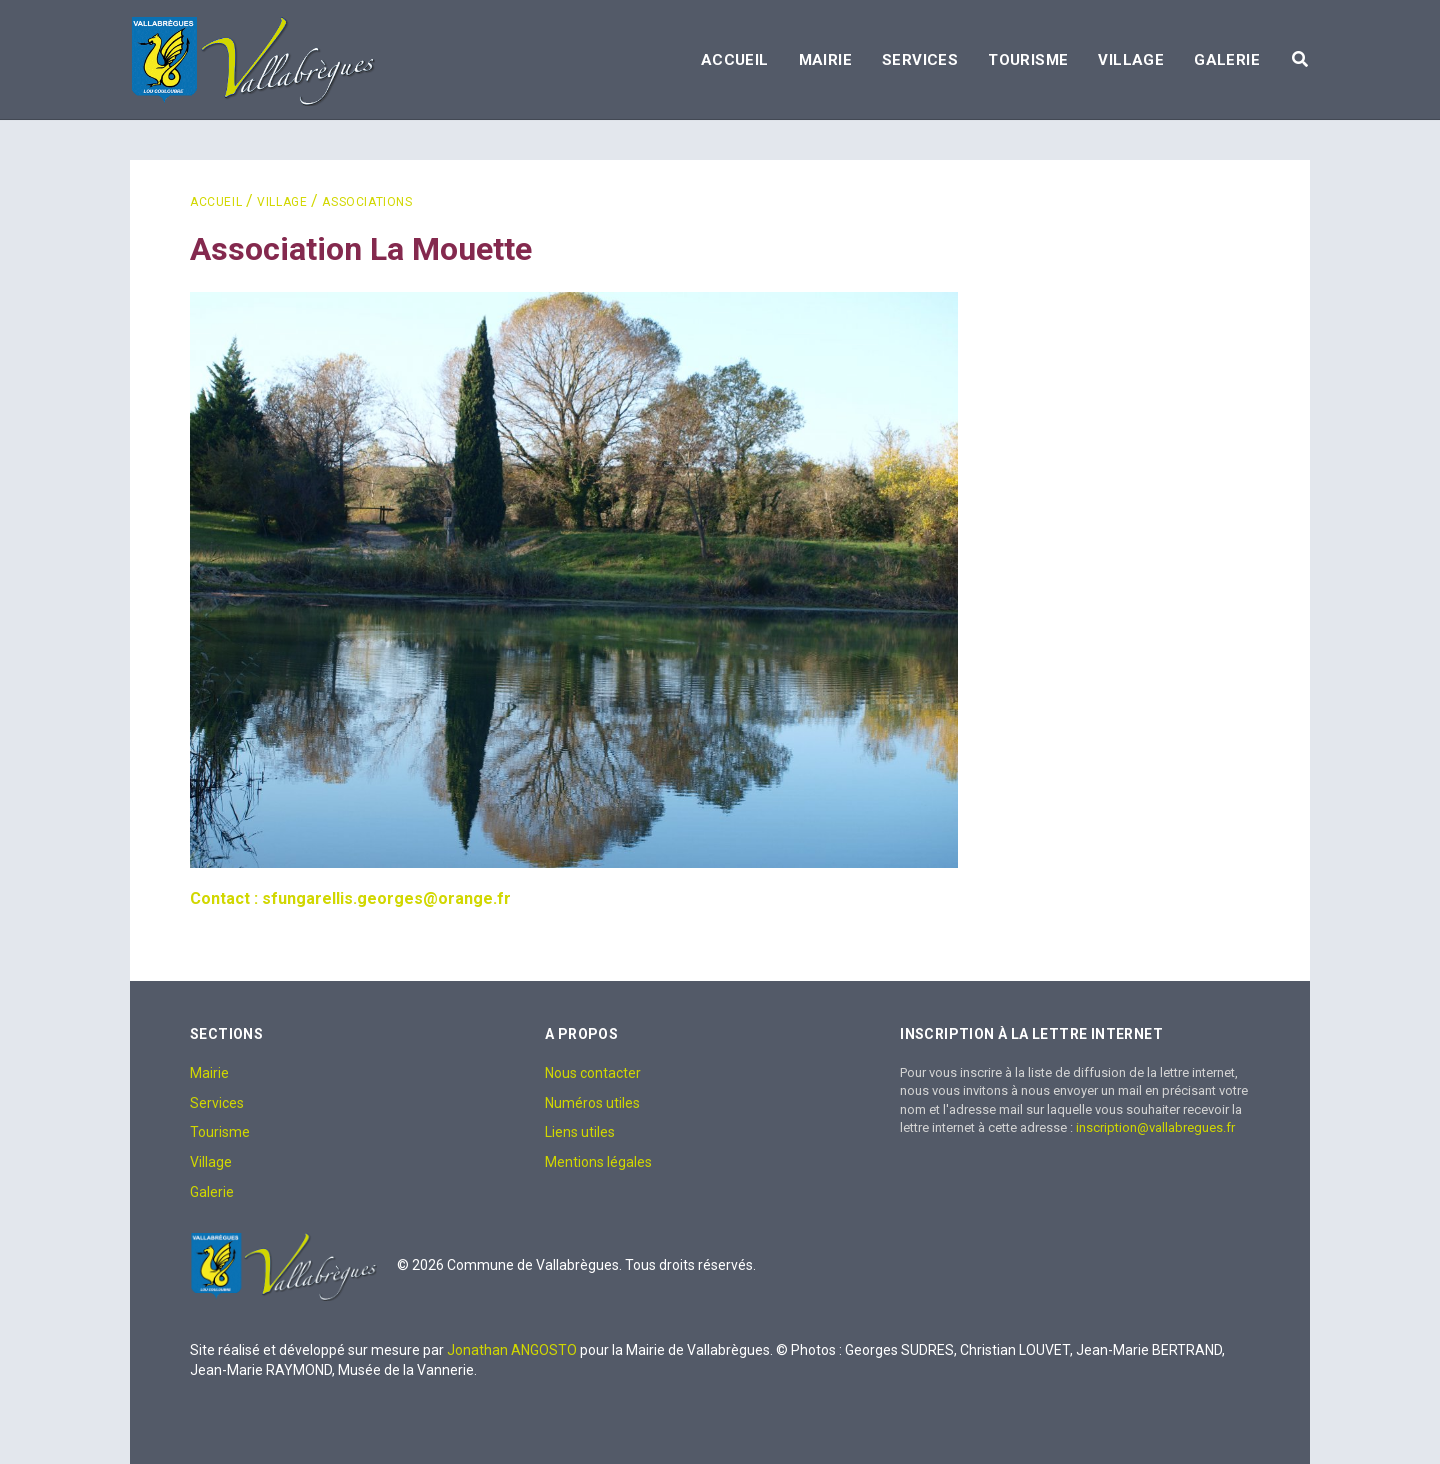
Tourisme (1028, 60)
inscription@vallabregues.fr (1155, 1127)
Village (1131, 60)
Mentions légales (598, 1162)
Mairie (825, 60)
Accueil (735, 60)
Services (920, 60)
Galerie (1227, 60)
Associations (367, 202)
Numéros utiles (592, 1103)
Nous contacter (593, 1073)
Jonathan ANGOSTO (512, 1350)
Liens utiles (580, 1132)
